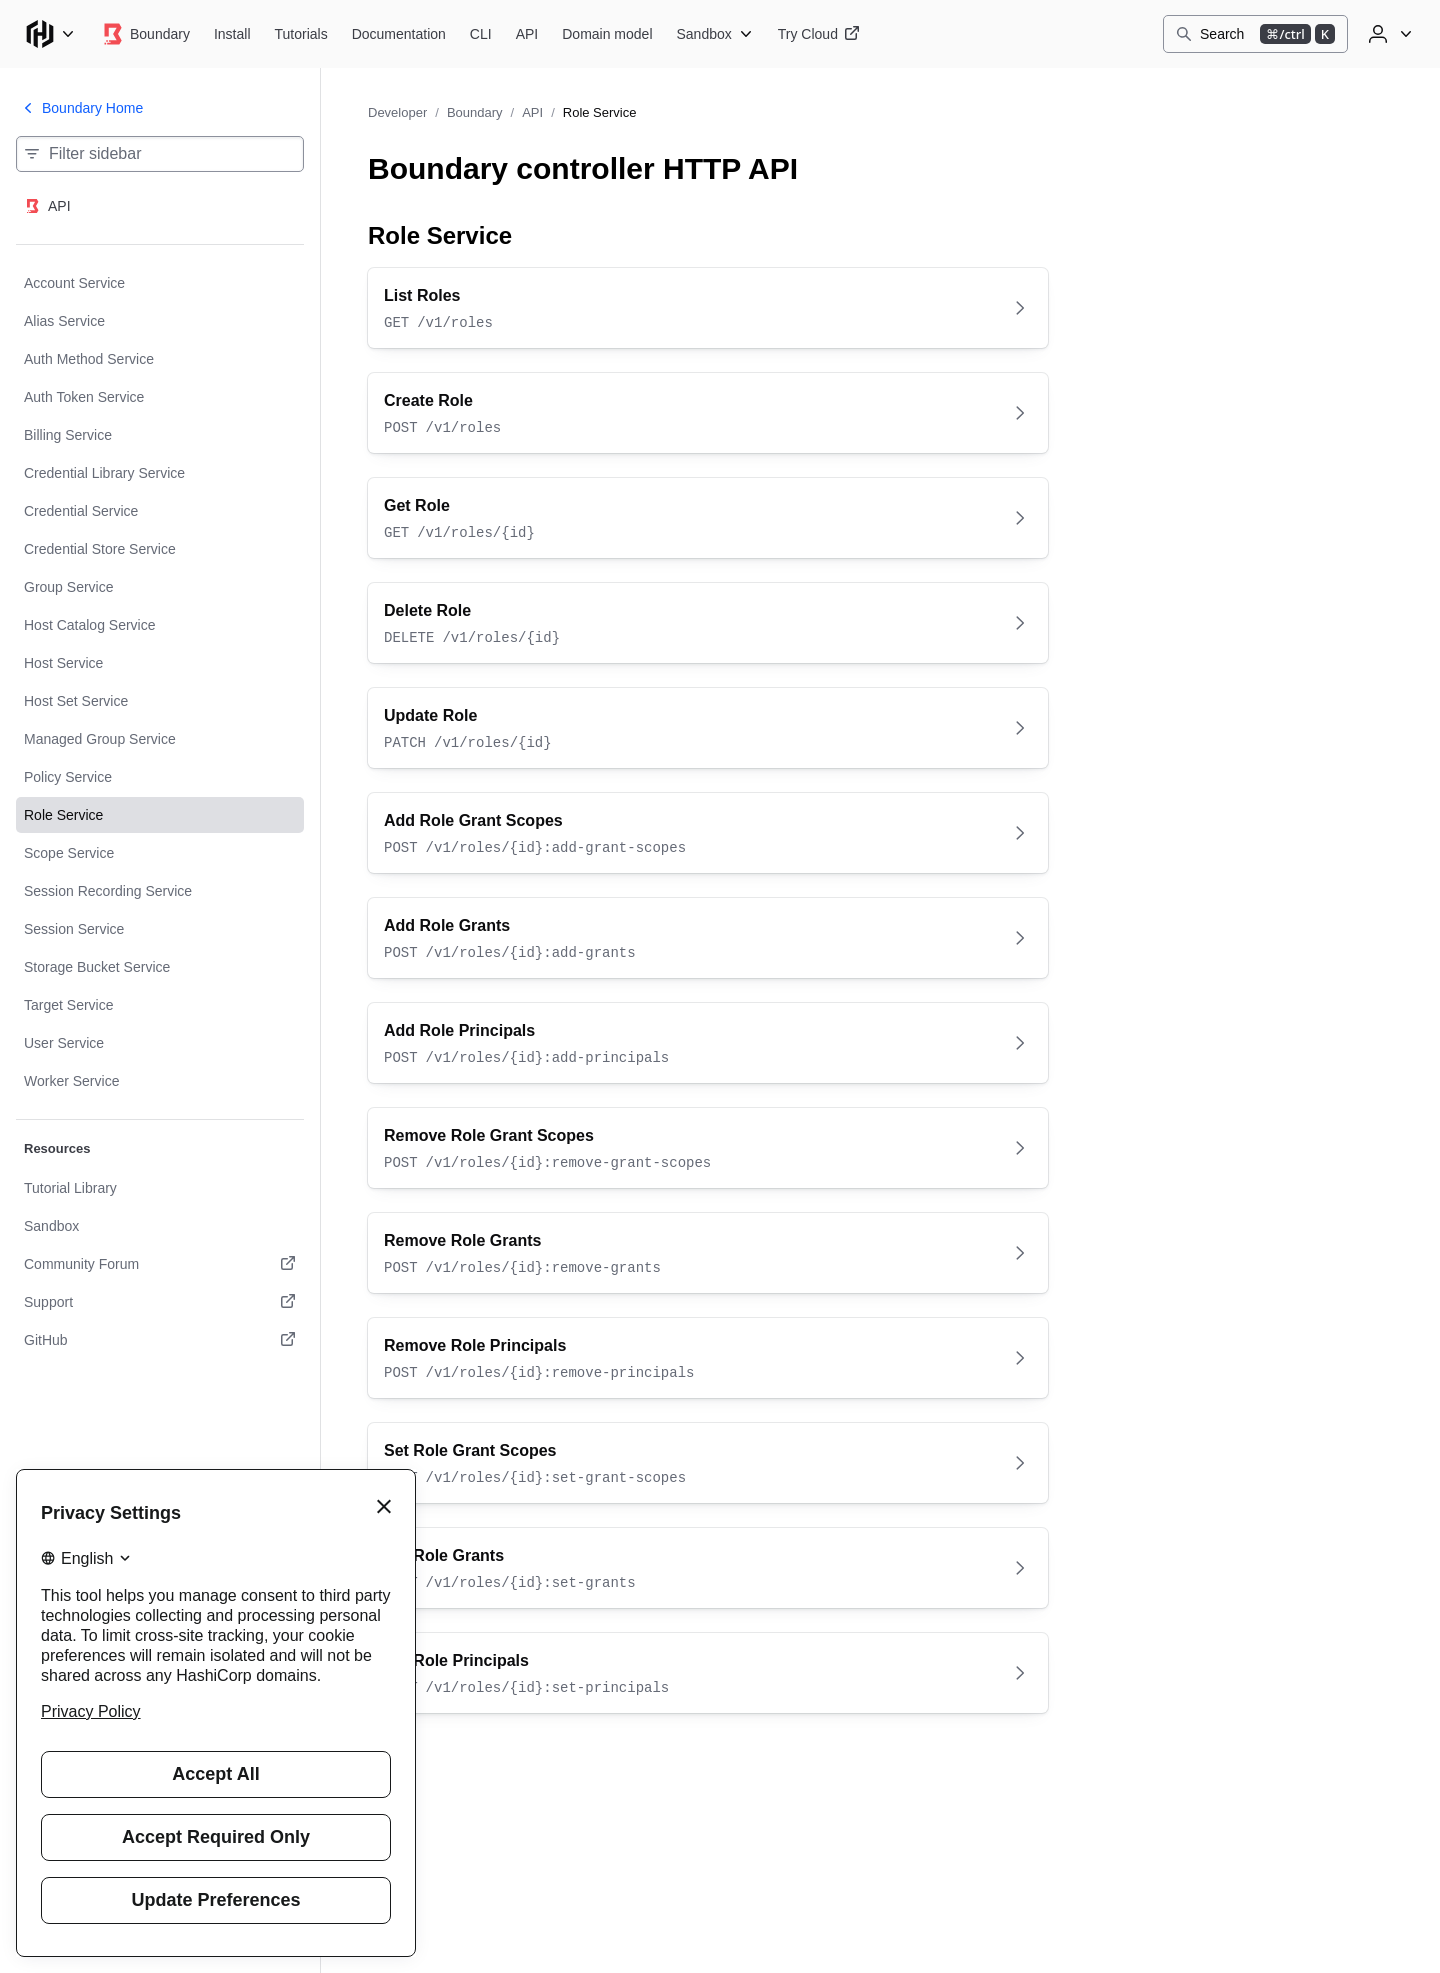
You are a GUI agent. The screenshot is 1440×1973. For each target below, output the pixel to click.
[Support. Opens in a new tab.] (160, 1302)
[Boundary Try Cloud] (819, 34)
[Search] (1255, 34)
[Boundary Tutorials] (301, 34)
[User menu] (1388, 34)
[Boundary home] (145, 34)
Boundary (475, 112)
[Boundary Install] (232, 34)
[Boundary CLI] (481, 34)
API (532, 112)
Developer (397, 112)
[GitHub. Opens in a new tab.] (160, 1340)
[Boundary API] (527, 34)
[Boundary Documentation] (399, 34)
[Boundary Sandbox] (715, 34)
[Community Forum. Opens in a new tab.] (160, 1264)
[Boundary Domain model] (607, 34)
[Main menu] (50, 34)
